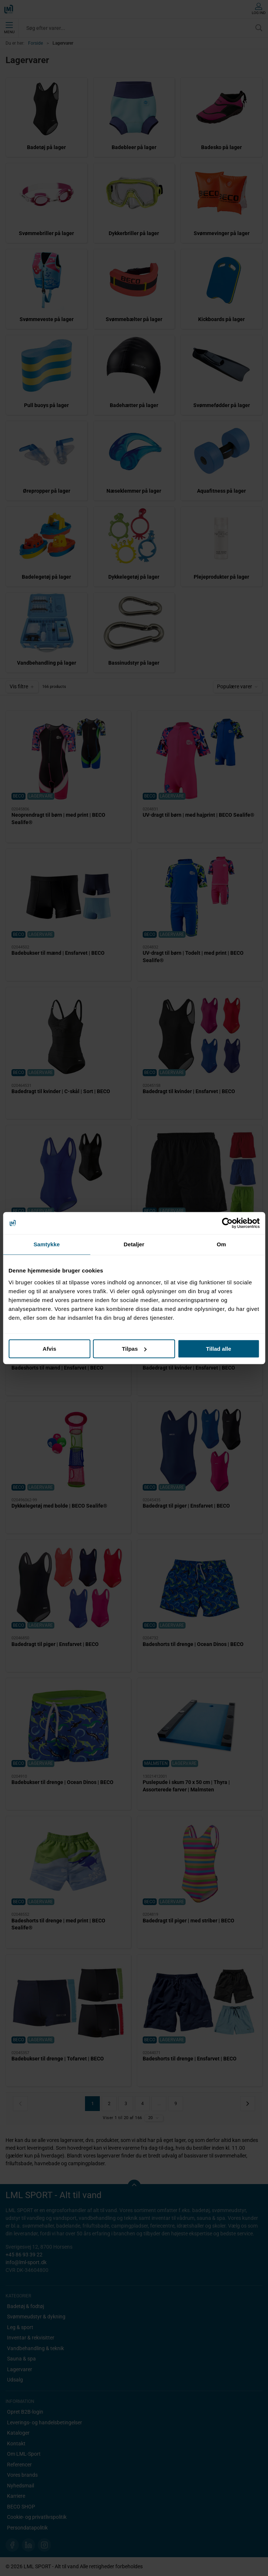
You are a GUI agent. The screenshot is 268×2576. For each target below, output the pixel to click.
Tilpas (134, 1349)
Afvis (49, 1349)
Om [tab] (221, 1244)
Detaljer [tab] (134, 1244)
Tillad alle (218, 1349)
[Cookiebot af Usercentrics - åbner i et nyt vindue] (227, 1223)
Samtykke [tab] (47, 1244)
